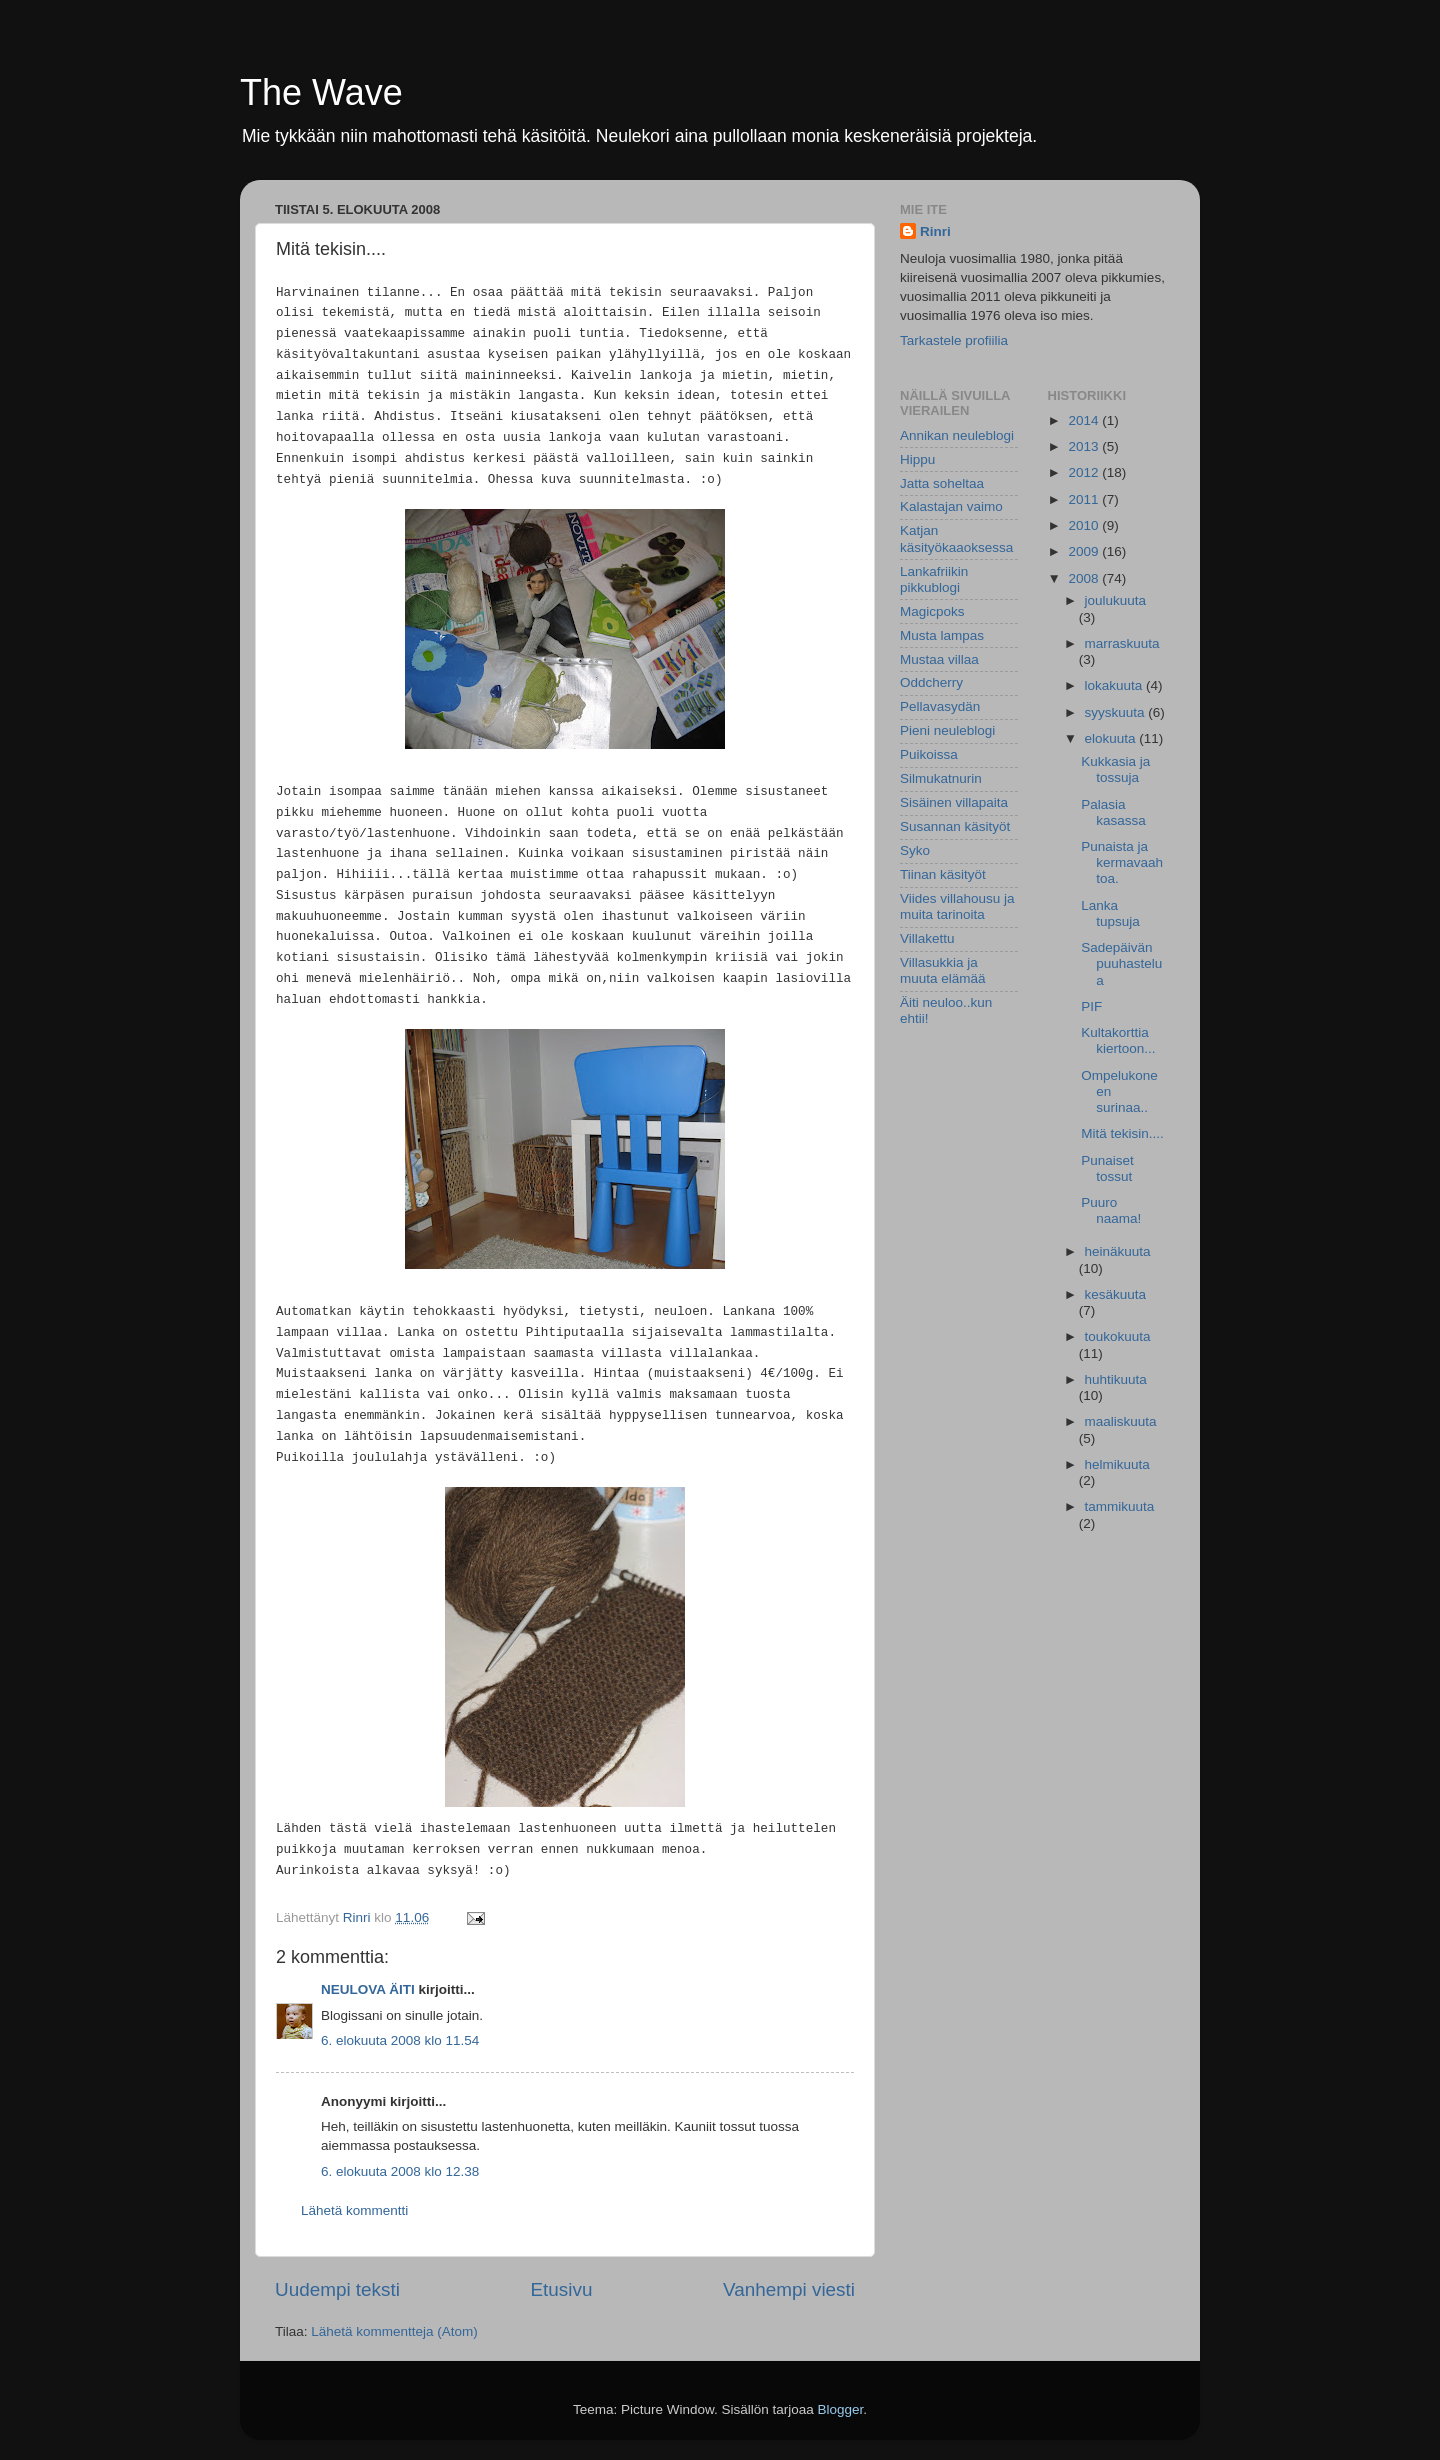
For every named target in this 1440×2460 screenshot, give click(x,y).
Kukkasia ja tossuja (1115, 769)
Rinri (935, 231)
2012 (1085, 472)
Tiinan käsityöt (943, 874)
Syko (915, 850)
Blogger (841, 2409)
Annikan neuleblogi (957, 435)
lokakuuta (1116, 685)
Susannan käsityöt (955, 826)
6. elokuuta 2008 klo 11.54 (400, 2040)
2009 (1085, 551)
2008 (1085, 578)
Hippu (917, 459)
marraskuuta (1122, 643)
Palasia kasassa (1113, 812)
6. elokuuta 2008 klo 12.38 (400, 2171)
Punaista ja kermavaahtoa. (1122, 862)
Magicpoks (932, 611)
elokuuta (1112, 738)
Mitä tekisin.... (1122, 1133)
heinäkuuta (1118, 1251)
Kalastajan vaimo (951, 506)
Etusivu (562, 2289)
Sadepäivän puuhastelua (1121, 963)
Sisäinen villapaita (954, 802)
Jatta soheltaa (942, 483)
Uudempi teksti (337, 2289)
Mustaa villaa (939, 659)
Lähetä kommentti (354, 2210)
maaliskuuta (1121, 1421)
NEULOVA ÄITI (368, 1989)
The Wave (321, 92)
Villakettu (927, 938)
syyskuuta (1117, 712)
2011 (1085, 499)
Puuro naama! (1111, 1210)
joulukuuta (1116, 600)
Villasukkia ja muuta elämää (943, 970)
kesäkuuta (1116, 1294)
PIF (1091, 1006)
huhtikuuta (1116, 1379)
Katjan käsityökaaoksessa (956, 538)
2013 (1085, 446)
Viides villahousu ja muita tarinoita (957, 906)
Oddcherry (931, 682)
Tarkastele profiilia (954, 340)
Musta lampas (942, 635)
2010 (1085, 525)
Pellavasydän (940, 706)
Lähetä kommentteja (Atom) (394, 2331)
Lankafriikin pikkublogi (934, 579)
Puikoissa (929, 754)
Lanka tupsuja (1110, 913)
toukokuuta (1118, 1336)
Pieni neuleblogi (947, 730)
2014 (1085, 420)
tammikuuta (1120, 1506)
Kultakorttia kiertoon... (1118, 1040)
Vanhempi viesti (789, 2289)
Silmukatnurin (941, 778)
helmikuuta (1117, 1464)
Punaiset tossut (1107, 1168)
